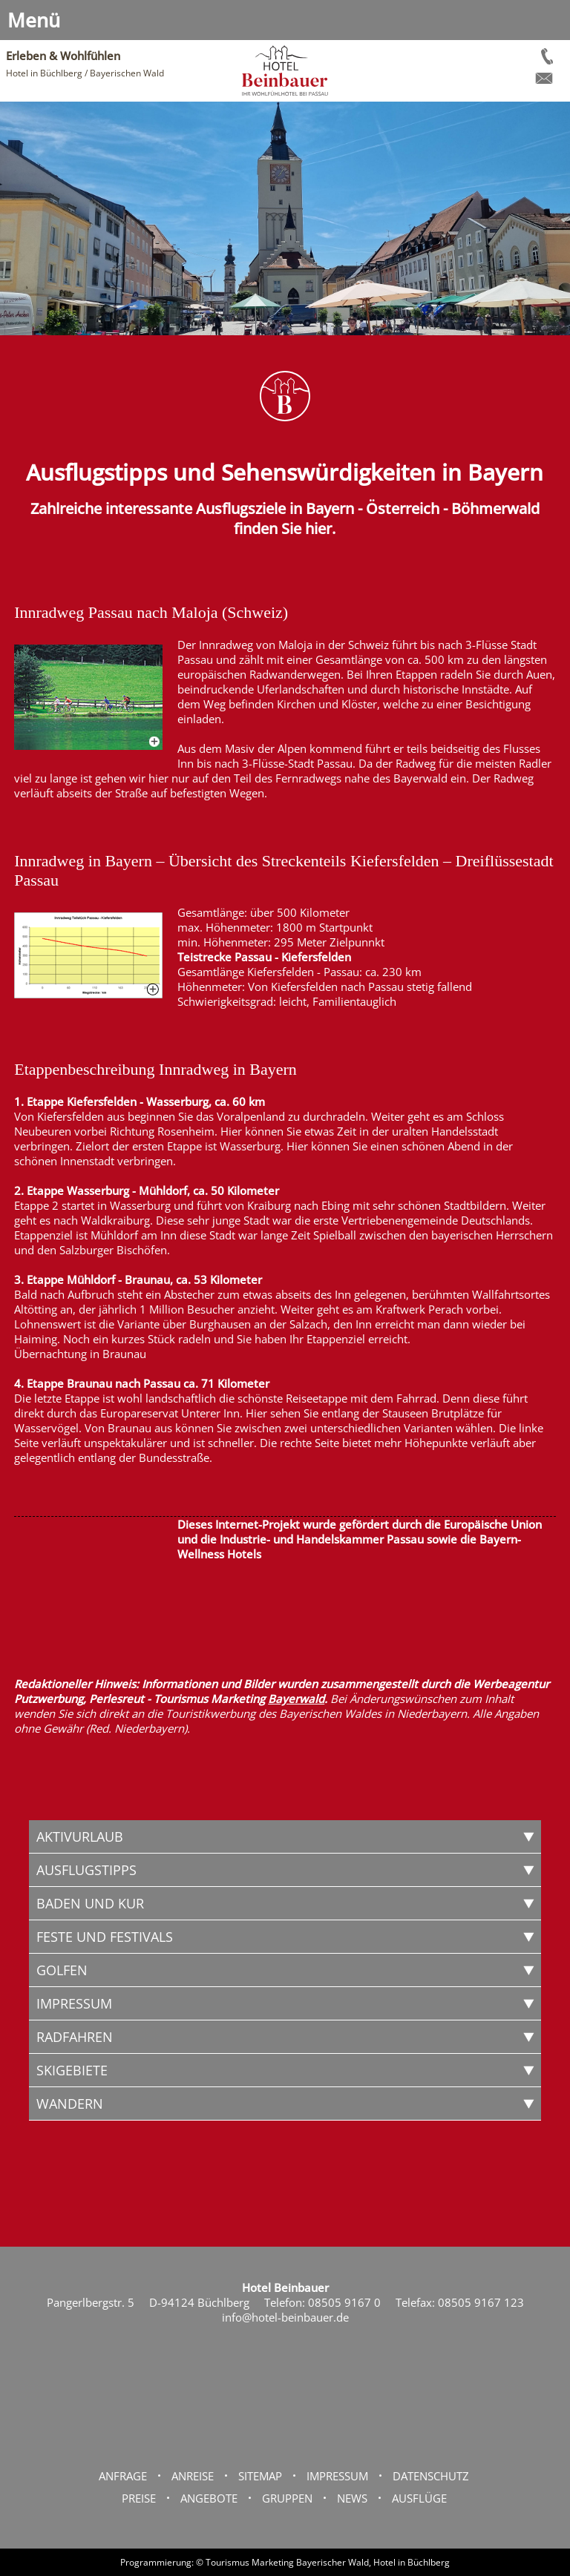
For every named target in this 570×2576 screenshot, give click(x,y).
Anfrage (123, 2475)
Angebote (209, 2498)
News (352, 2498)
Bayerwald (296, 1698)
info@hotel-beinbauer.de (285, 2317)
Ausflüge (419, 2498)
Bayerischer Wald (332, 2562)
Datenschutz (431, 2475)
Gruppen (287, 2498)
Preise (139, 2498)
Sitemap (260, 2475)
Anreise (192, 2475)
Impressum (337, 2475)
